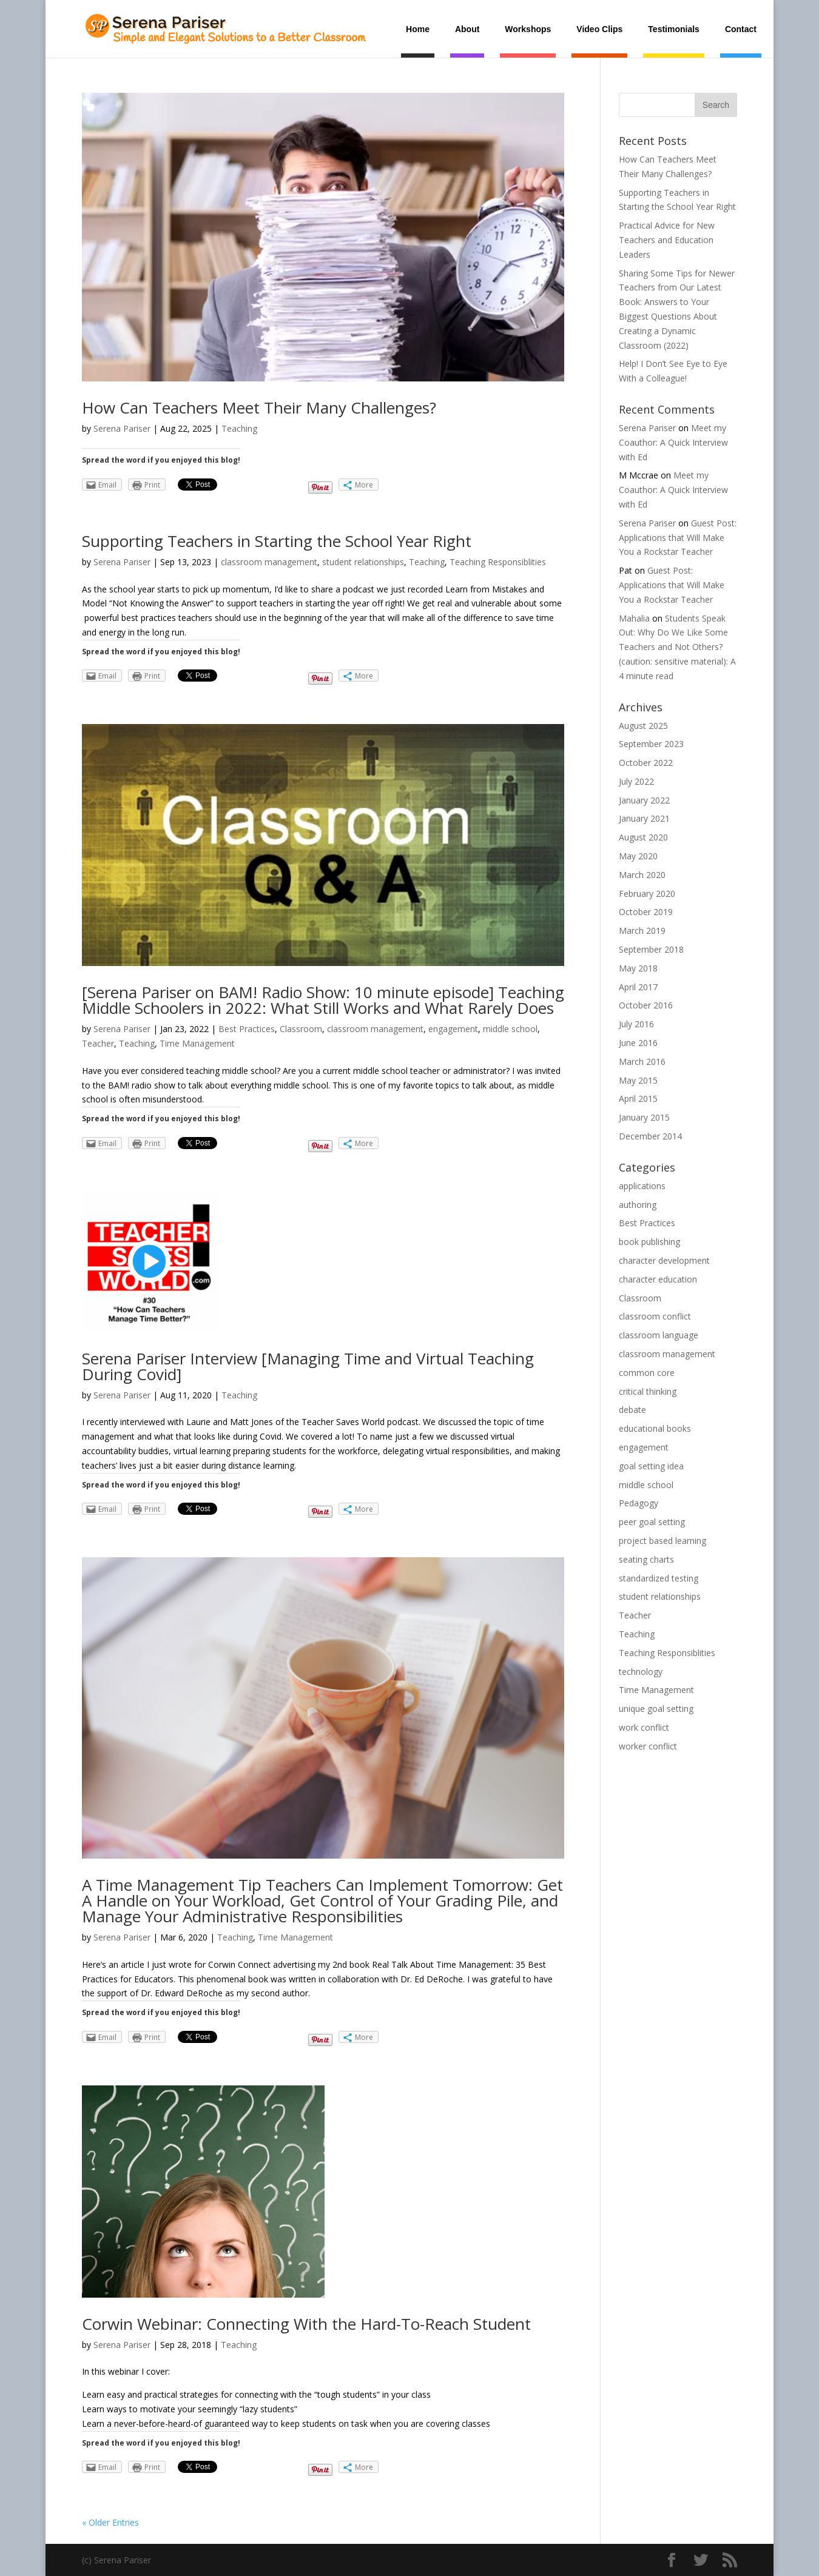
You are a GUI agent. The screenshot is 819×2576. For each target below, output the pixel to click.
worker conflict (648, 1746)
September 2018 (651, 949)
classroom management (269, 562)
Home (418, 29)
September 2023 (651, 744)
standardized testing (658, 1578)
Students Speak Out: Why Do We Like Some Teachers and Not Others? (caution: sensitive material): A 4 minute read (677, 647)
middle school (510, 1029)
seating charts (646, 1559)
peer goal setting (652, 1522)
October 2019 (646, 911)
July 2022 (636, 781)
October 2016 (646, 1005)
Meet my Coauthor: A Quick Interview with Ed (673, 442)
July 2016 (636, 1024)
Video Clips (599, 29)
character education (658, 1279)
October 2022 (646, 762)
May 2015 (638, 1080)
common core (647, 1372)
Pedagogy (638, 1503)
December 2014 (650, 1136)
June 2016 (638, 1042)
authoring (637, 1204)
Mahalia (634, 618)
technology (640, 1671)
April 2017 (638, 987)
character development (664, 1260)
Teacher (98, 1043)
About (467, 29)
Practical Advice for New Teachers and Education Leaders (667, 240)
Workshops (528, 29)
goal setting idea (651, 1466)
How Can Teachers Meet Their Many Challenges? (259, 407)
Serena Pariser (121, 428)
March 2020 (642, 874)
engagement (453, 1029)
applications (642, 1186)
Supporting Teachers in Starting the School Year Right (276, 541)
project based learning (662, 1540)
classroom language (658, 1335)
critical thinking (647, 1391)
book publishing (649, 1241)
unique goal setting (656, 1708)
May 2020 (638, 856)
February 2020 (647, 893)
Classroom (301, 1029)
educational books (655, 1428)
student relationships (363, 562)
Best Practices (246, 1029)
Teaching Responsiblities (498, 562)
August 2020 (643, 837)
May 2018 (638, 968)
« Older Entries (110, 2522)
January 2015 (644, 1117)
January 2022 (644, 800)
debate (632, 1409)
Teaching (239, 428)
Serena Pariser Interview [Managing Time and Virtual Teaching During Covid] (308, 1366)
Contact (741, 29)
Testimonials (673, 29)
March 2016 (642, 1061)
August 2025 (643, 725)
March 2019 (642, 930)
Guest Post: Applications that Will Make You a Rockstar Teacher (677, 537)
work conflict (644, 1727)
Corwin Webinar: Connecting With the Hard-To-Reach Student (306, 2324)
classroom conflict (655, 1316)
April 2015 (638, 1098)
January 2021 (644, 818)
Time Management (197, 1043)
